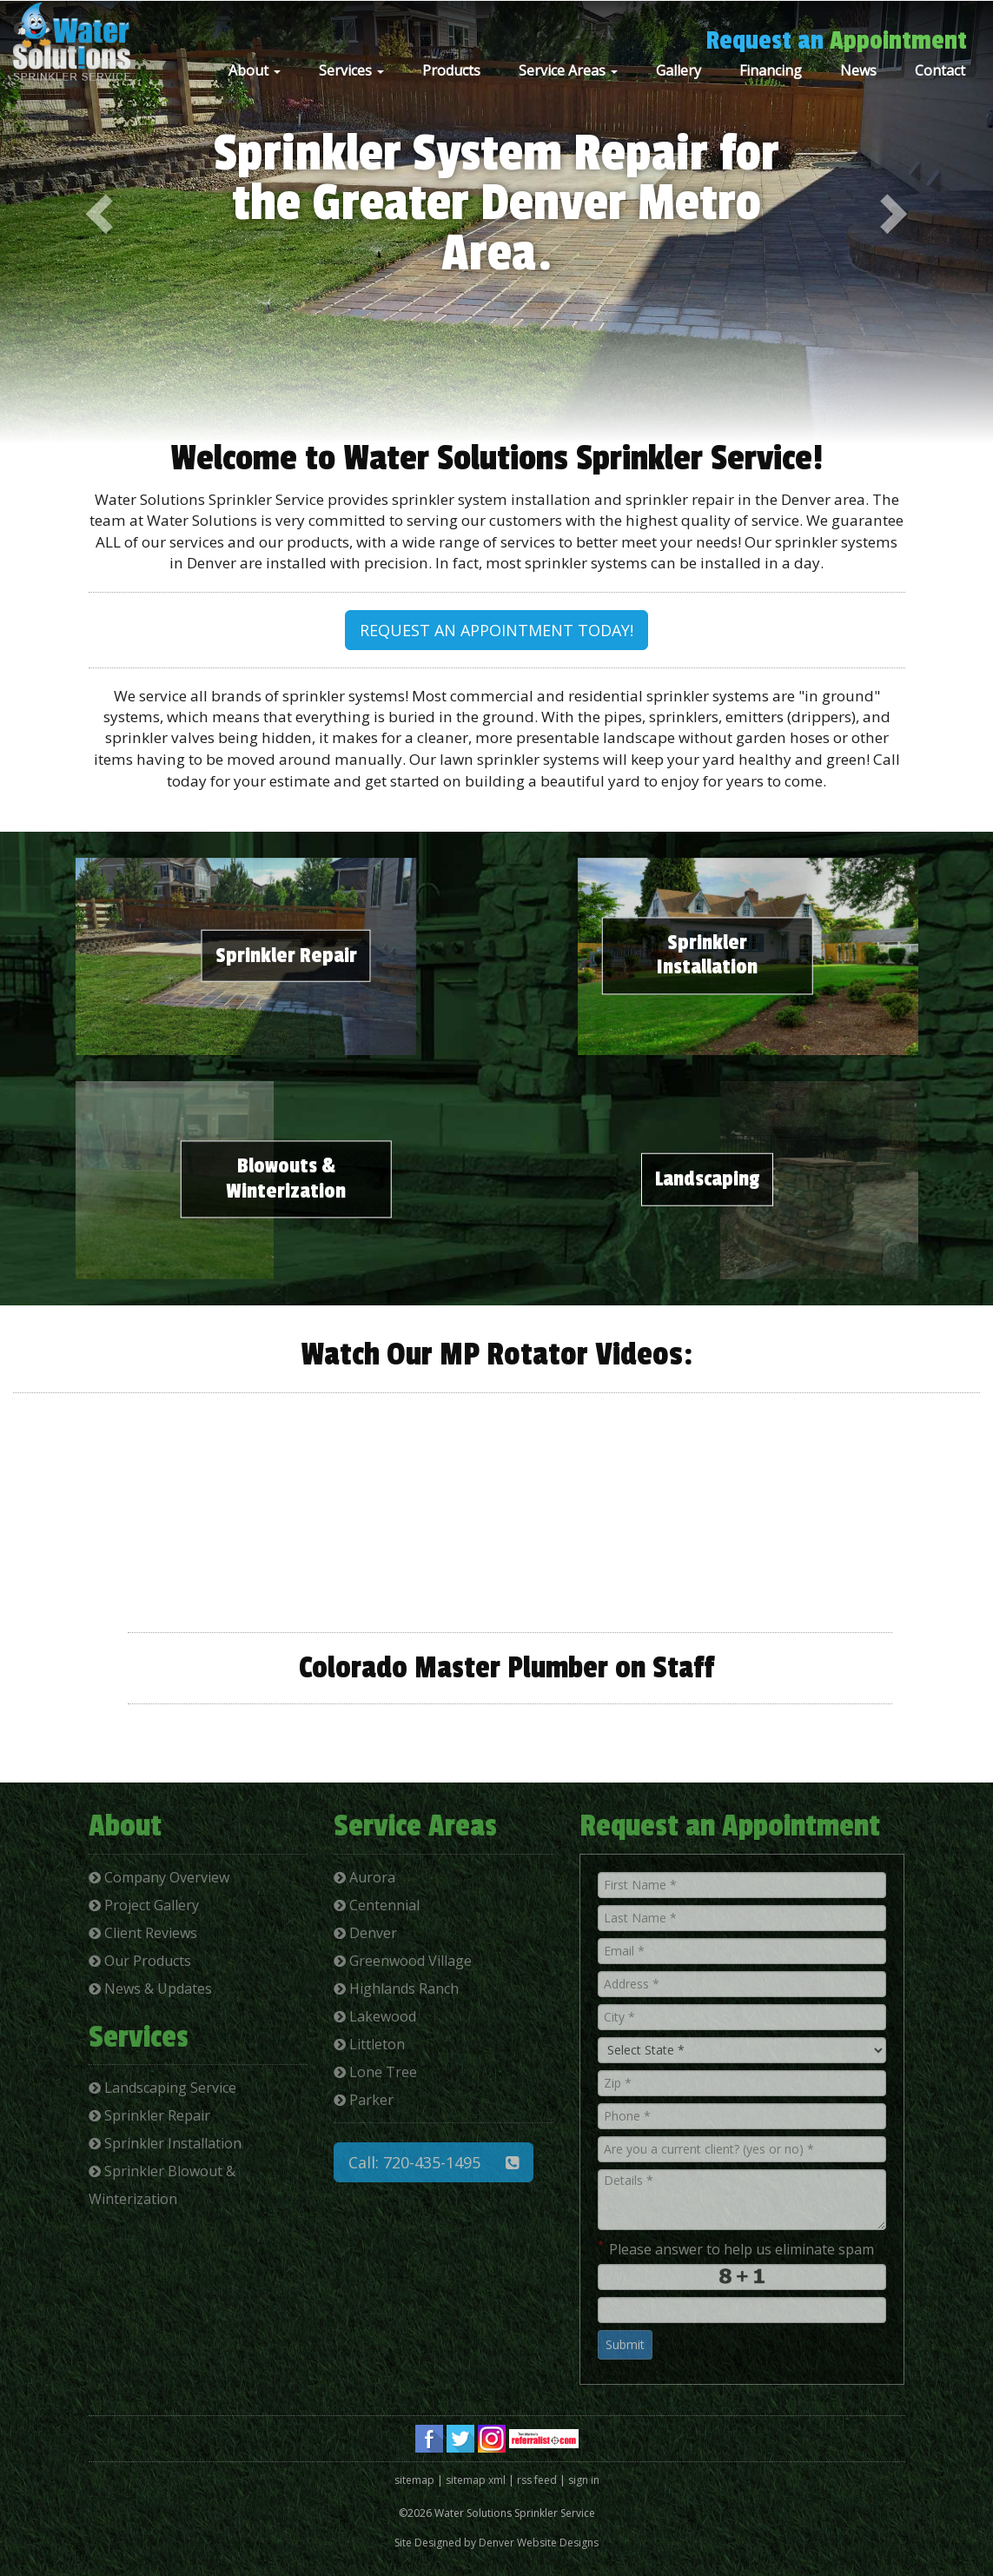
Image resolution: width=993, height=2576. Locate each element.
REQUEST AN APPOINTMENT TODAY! (496, 630)
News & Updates (150, 1988)
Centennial (377, 1905)
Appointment (898, 41)
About (254, 70)
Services (351, 70)
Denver (365, 1932)
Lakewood (375, 2016)
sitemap (414, 2480)
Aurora (364, 1877)
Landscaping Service (162, 2087)
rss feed (537, 2480)
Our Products (140, 1960)
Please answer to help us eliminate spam (736, 2248)
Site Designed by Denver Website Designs (496, 2542)
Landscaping (707, 1179)
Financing (770, 70)
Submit (625, 2344)
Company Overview (159, 1877)
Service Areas (568, 70)
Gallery (678, 70)
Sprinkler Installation (707, 955)
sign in (583, 2480)
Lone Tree (375, 2071)
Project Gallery (144, 1905)
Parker (364, 2099)
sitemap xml (476, 2480)
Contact (940, 70)
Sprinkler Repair (286, 954)
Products (451, 70)
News (858, 70)
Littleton (369, 2044)
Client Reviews (143, 1932)
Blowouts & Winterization (286, 1179)
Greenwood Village (403, 1960)
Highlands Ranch (396, 1988)
